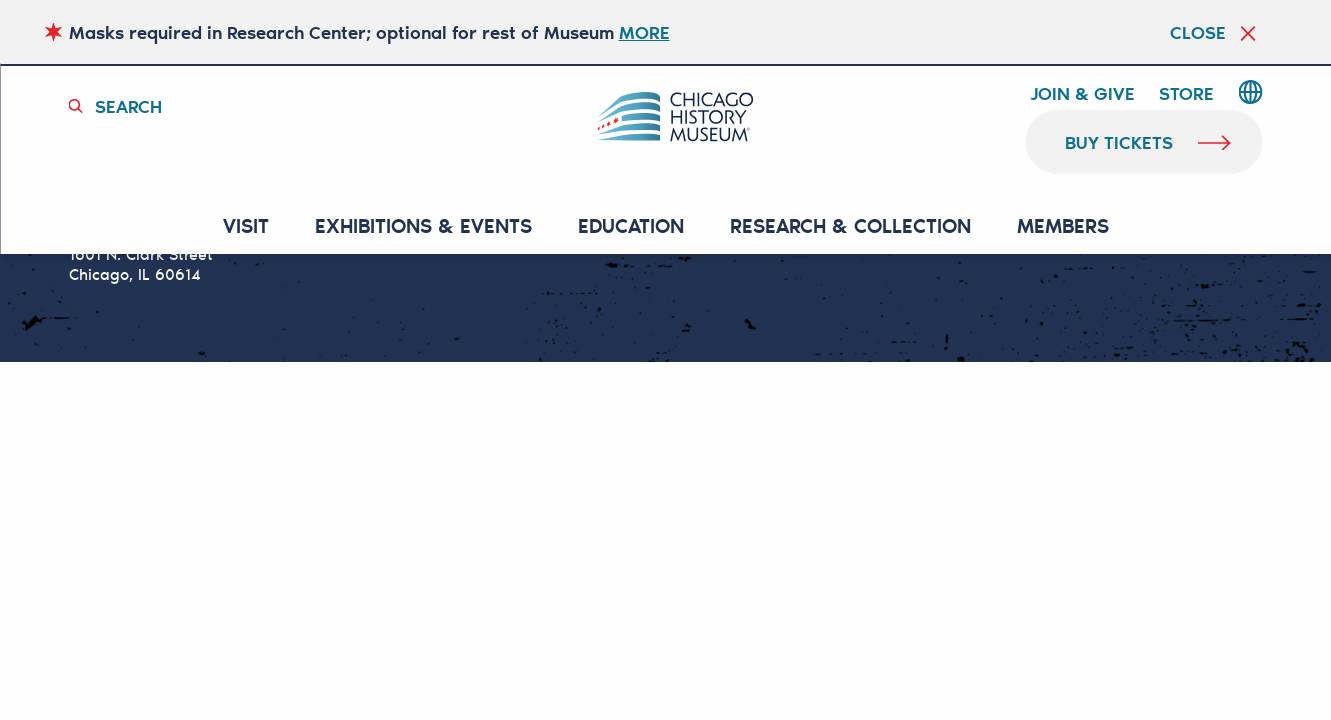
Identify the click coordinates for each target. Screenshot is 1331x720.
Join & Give (1082, 94)
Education (631, 226)
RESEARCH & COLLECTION (850, 226)
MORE (644, 32)
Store (1186, 94)
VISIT (246, 226)
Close (1198, 32)
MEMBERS (1063, 226)
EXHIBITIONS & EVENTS (423, 226)
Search (128, 106)
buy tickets (1119, 142)
